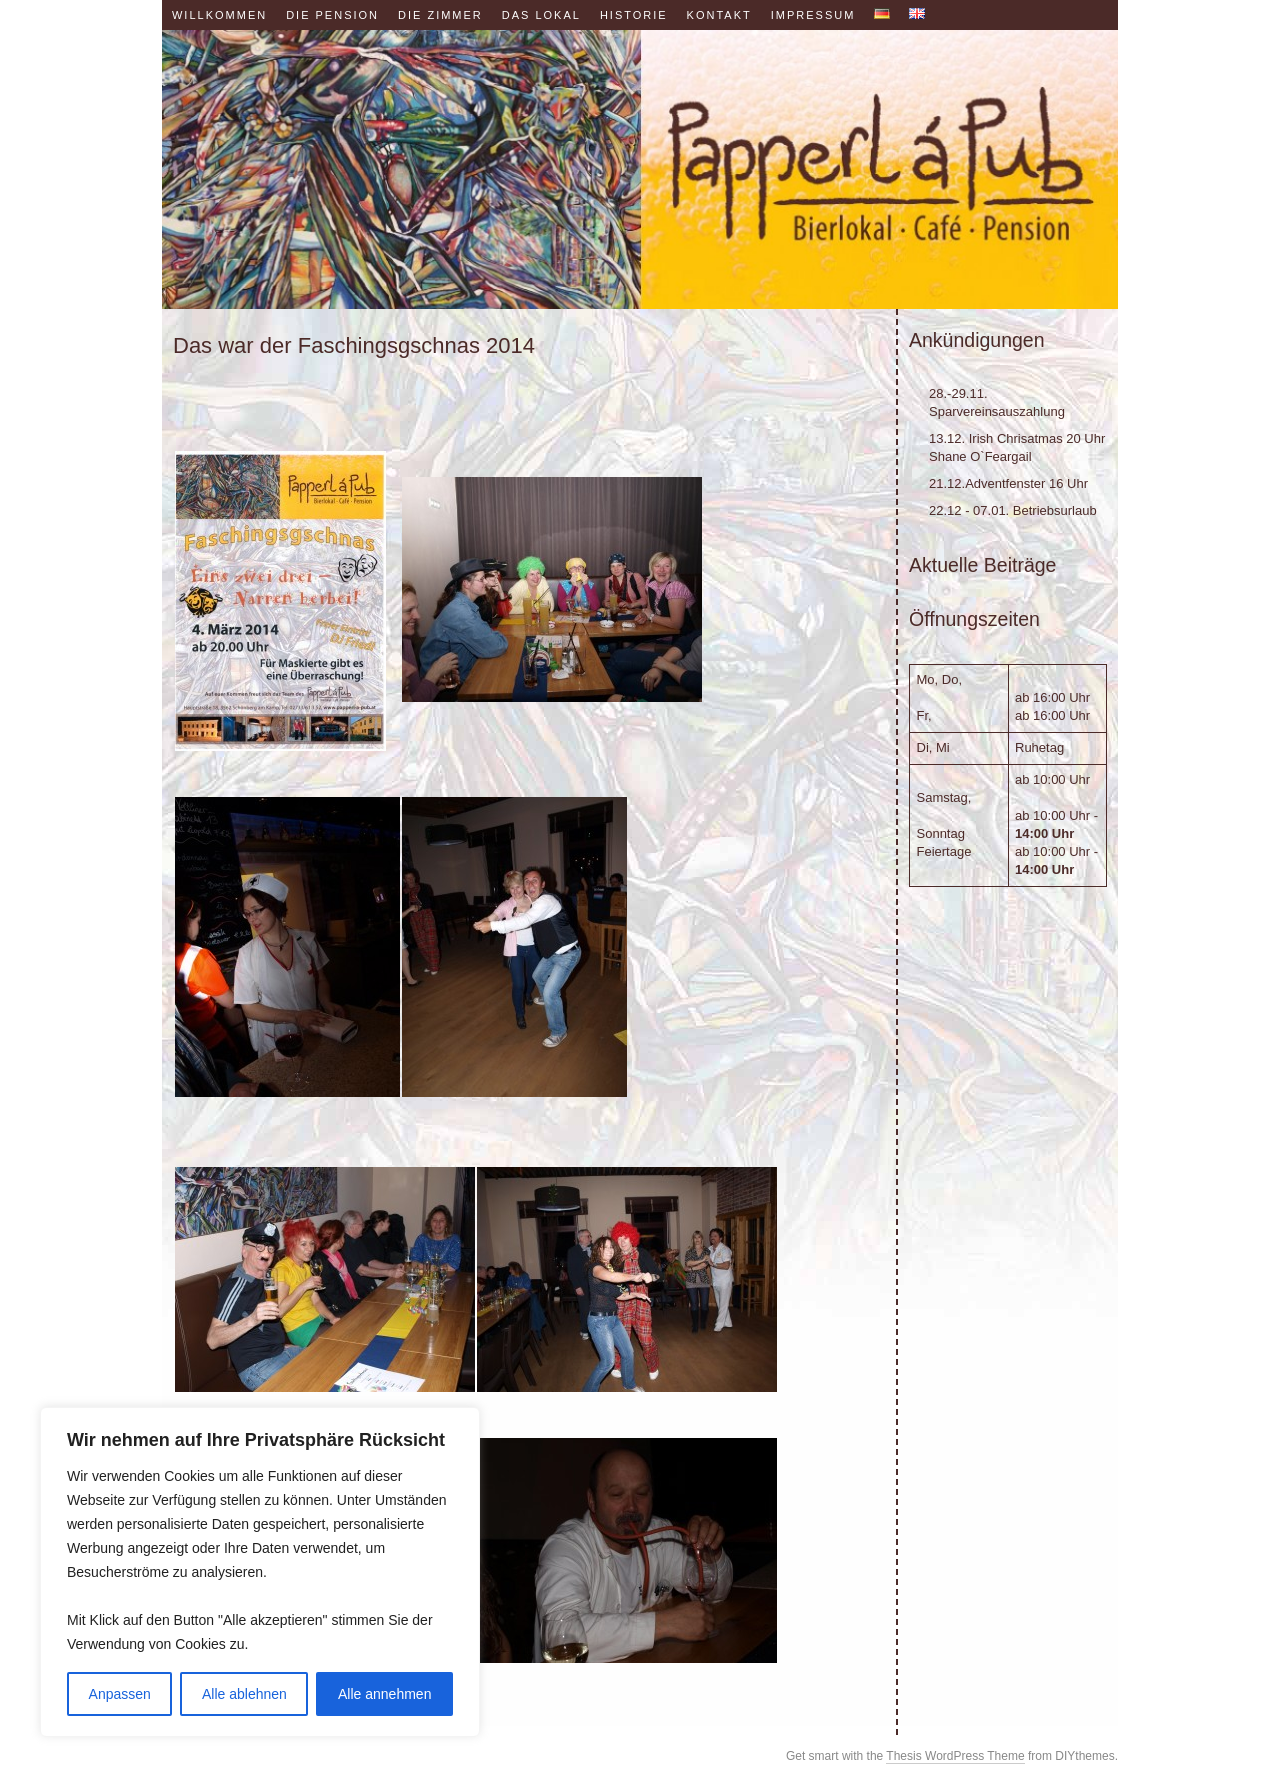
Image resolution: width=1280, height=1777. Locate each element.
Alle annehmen (384, 1694)
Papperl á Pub (640, 169)
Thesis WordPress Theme (955, 1756)
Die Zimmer (440, 15)
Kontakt (719, 15)
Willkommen (219, 15)
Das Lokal (541, 15)
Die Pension (332, 15)
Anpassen (120, 1694)
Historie (634, 15)
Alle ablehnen (244, 1694)
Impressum (813, 15)
